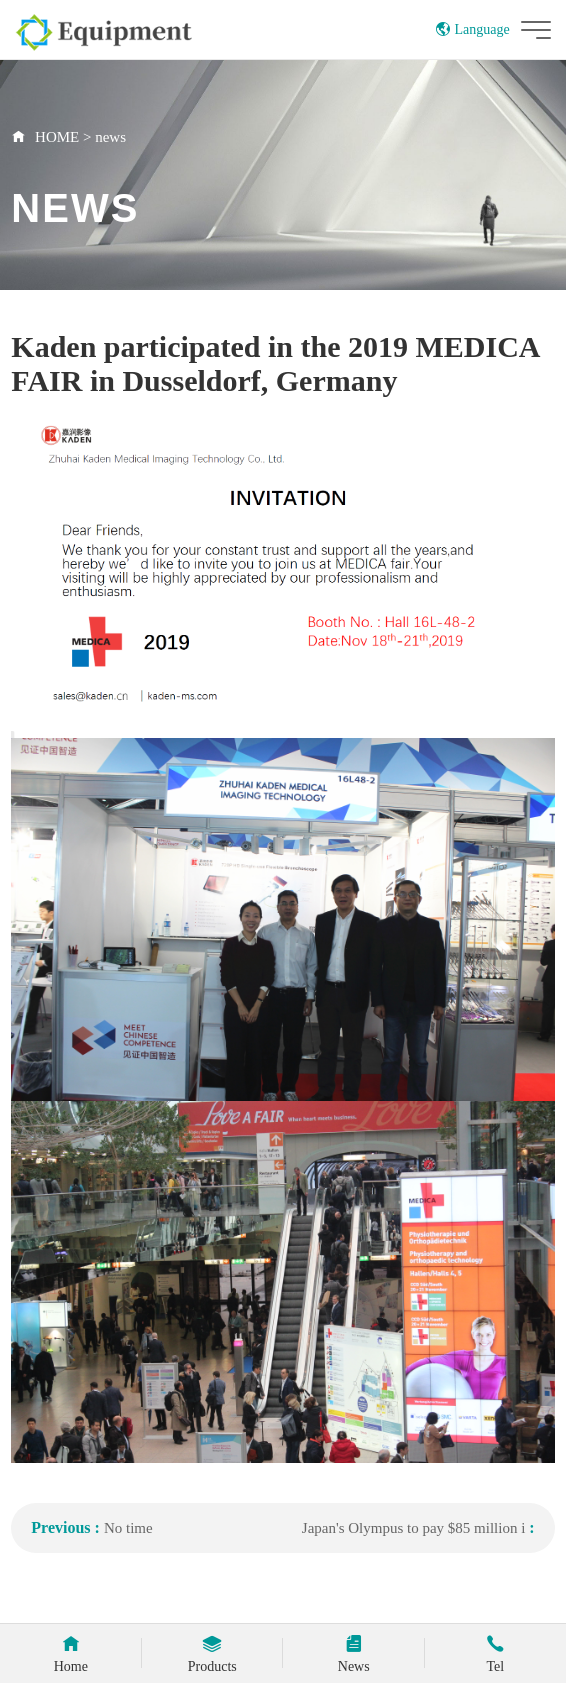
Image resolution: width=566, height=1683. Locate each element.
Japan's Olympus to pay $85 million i (414, 1528)
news (110, 137)
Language (472, 29)
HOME (57, 137)
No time (128, 1528)
